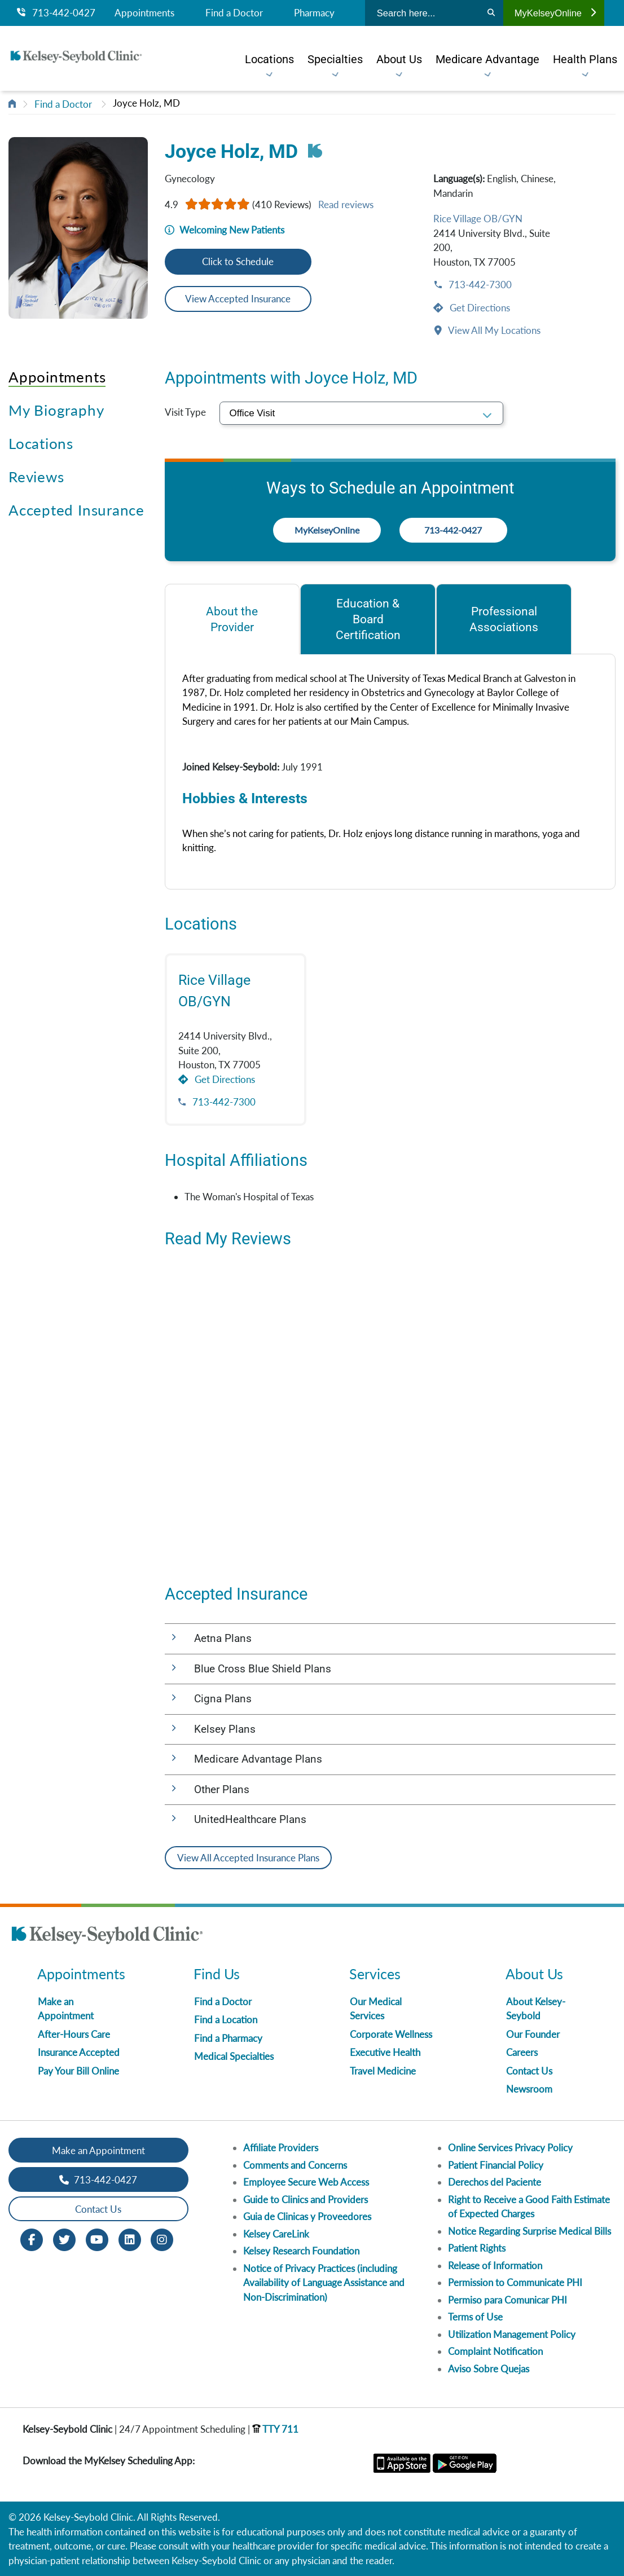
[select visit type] (361, 413)
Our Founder (533, 2034)
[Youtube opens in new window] (97, 2239)
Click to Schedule (238, 261)
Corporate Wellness (391, 2034)
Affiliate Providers (280, 2148)
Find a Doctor (234, 13)
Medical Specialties (234, 2056)
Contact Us (529, 2071)
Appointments (144, 13)
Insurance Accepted (79, 2052)
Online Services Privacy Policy (510, 2148)
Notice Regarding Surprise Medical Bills (529, 2231)
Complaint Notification (495, 2351)
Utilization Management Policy (511, 2334)
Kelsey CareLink (276, 2234)
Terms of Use (475, 2317)
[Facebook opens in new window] (31, 2239)
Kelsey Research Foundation (301, 2251)
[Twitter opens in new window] (64, 2239)
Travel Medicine (383, 2071)
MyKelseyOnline (555, 13)
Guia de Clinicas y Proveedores (307, 2216)
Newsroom (529, 2089)
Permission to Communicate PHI (515, 2282)
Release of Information (495, 2265)
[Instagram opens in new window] (162, 2239)
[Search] (491, 13)
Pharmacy (314, 13)
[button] (390, 1638)
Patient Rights (477, 2248)
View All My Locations (493, 330)
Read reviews (345, 204)
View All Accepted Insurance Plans (248, 1858)
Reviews (36, 477)
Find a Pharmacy (228, 2038)
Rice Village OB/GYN (477, 218)
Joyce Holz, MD (146, 103)
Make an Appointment (98, 2150)
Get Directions (478, 308)
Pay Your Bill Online (78, 2071)
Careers (522, 2052)
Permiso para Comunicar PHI (507, 2300)
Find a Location (225, 2019)
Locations (40, 443)
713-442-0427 (56, 13)
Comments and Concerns (295, 2165)
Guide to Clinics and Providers (305, 2199)
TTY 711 (275, 2429)
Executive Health (385, 2052)
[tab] (232, 619)
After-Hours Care (74, 2034)
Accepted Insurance (76, 510)
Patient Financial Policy (495, 2165)
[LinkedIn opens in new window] (130, 2239)
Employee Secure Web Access (306, 2182)
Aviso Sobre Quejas (488, 2369)
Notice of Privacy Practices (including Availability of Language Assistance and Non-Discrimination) (324, 2282)
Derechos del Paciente (494, 2182)
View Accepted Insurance (238, 299)
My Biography (56, 410)
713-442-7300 (479, 284)
